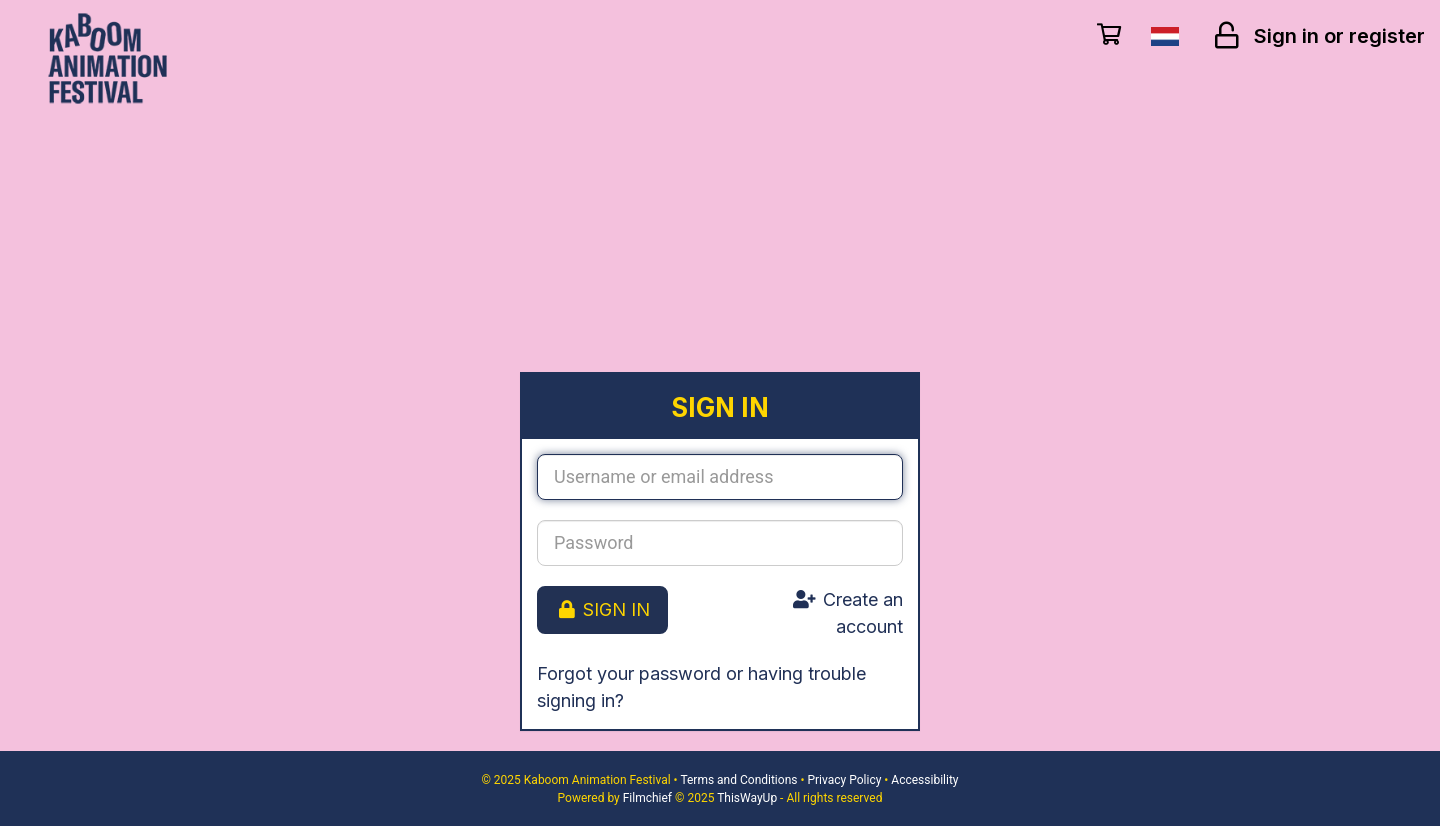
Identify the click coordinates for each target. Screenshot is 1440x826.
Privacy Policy (844, 780)
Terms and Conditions (738, 780)
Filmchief (647, 798)
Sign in (602, 609)
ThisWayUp (747, 798)
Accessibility (924, 780)
